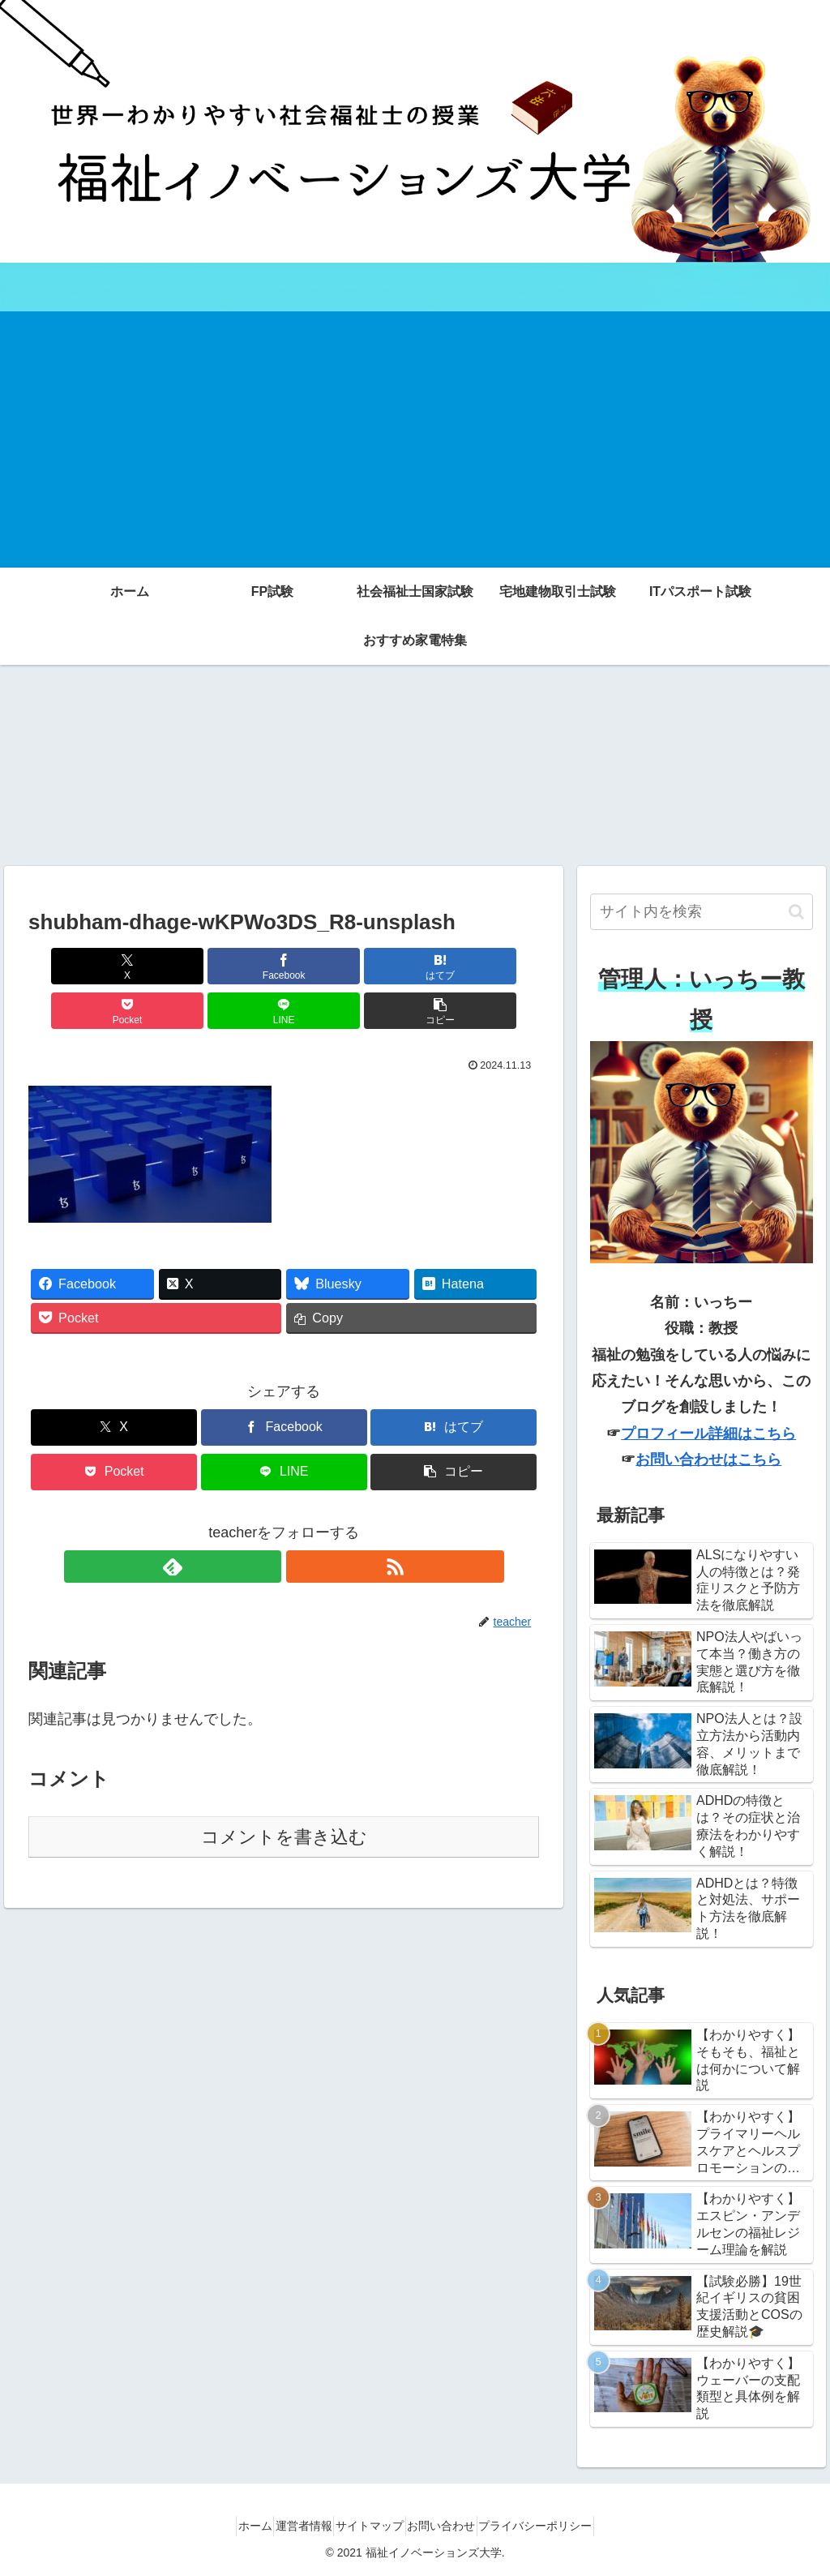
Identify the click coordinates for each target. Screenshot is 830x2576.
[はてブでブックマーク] (241, 966)
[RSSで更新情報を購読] (302, 1522)
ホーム (228, 2525)
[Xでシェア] (69, 966)
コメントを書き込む (284, 1792)
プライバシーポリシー (562, 2525)
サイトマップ (370, 2525)
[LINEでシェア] (413, 966)
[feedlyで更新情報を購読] (265, 1522)
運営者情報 (290, 2525)
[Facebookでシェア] (155, 966)
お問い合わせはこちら (708, 1459)
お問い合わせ (455, 2525)
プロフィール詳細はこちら (708, 1433)
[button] (498, 966)
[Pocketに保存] (327, 966)
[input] (701, 912)
